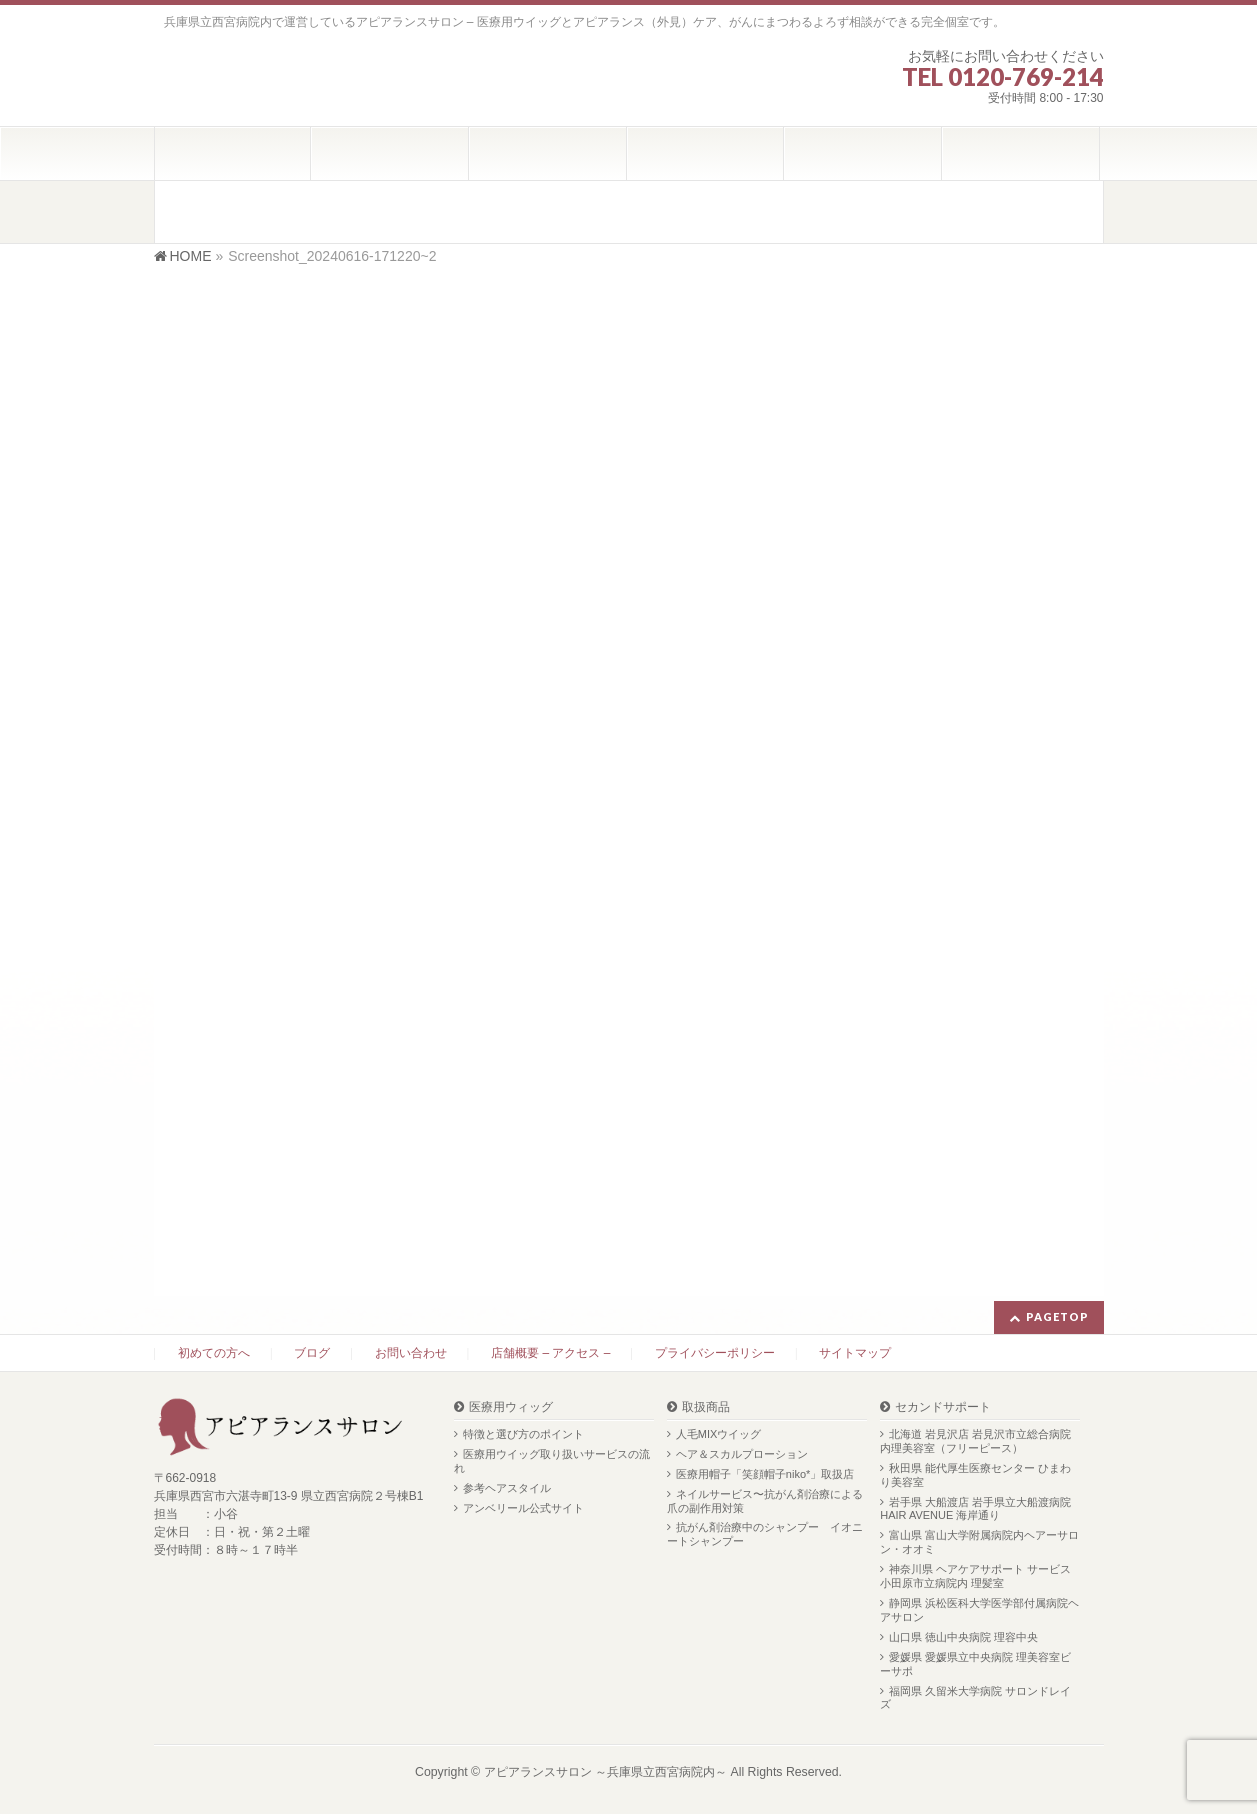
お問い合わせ (411, 1353)
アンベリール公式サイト (523, 1508)
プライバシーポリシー (715, 1353)
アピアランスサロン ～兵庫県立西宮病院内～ (605, 1772)
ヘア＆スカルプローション (742, 1454)
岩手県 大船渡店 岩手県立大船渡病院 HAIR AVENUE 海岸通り (975, 1509)
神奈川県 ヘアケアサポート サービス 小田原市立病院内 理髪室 (975, 1576)
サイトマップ (855, 1353)
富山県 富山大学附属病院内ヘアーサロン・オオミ (979, 1542)
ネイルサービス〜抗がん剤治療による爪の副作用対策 (765, 1501)
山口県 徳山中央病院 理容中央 (963, 1637)
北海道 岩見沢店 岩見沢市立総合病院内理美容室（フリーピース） (975, 1441)
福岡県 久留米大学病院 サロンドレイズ (975, 1698)
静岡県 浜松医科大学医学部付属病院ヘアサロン (979, 1610)
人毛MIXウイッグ (719, 1434)
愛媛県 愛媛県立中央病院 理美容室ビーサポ (975, 1664)
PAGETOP (1057, 1316)
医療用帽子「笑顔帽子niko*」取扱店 (765, 1474)
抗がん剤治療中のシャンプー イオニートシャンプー (765, 1534)
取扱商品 (706, 1407)
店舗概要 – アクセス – (550, 1353)
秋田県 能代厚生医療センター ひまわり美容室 (975, 1475)
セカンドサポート (943, 1407)
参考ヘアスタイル (507, 1488)
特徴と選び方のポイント (523, 1434)
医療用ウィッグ (511, 1407)
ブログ (312, 1353)
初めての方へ (214, 1353)
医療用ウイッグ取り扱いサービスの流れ (552, 1461)
